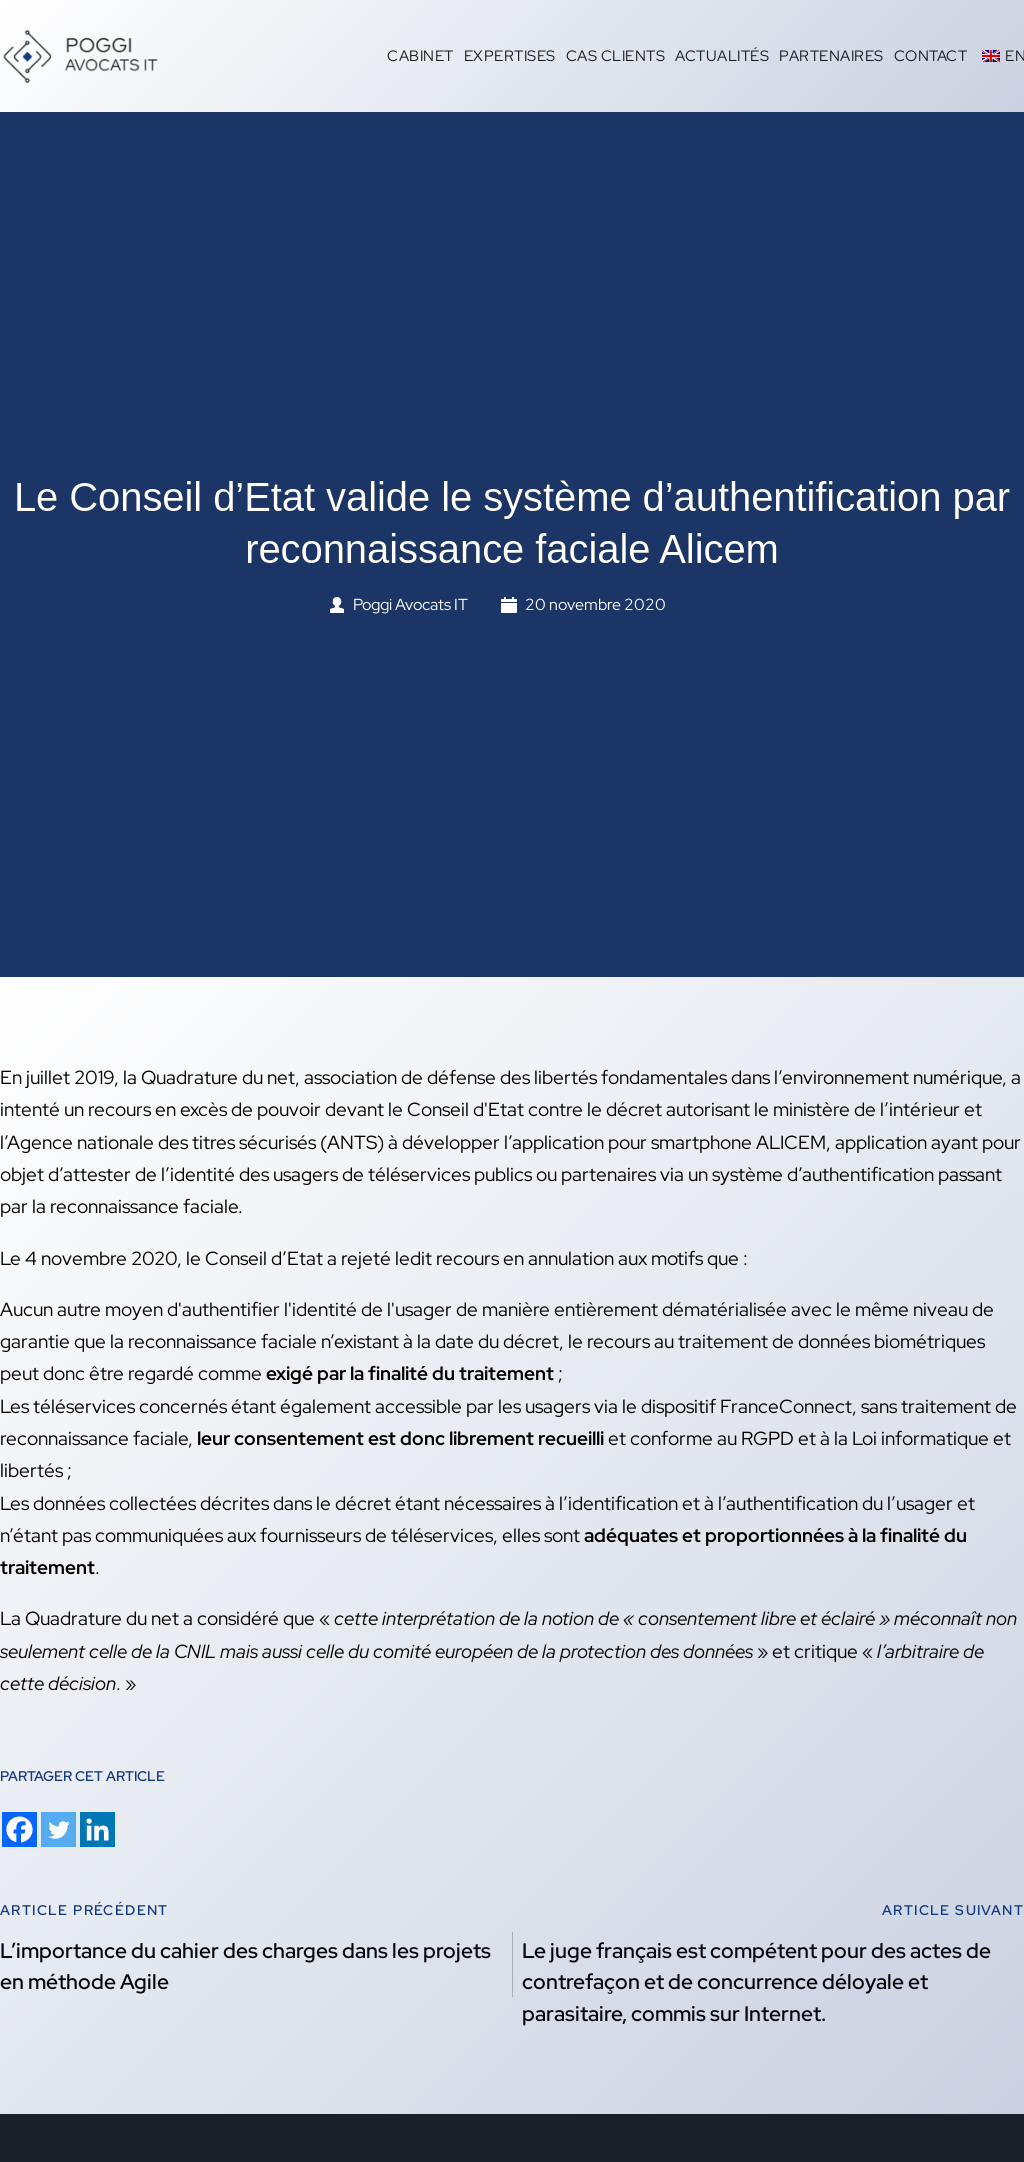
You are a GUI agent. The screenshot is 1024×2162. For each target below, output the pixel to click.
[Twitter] (58, 1829)
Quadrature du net (102, 1618)
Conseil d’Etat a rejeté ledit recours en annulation (409, 1258)
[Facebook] (19, 1829)
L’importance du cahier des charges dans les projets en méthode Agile (245, 1966)
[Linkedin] (97, 1829)
